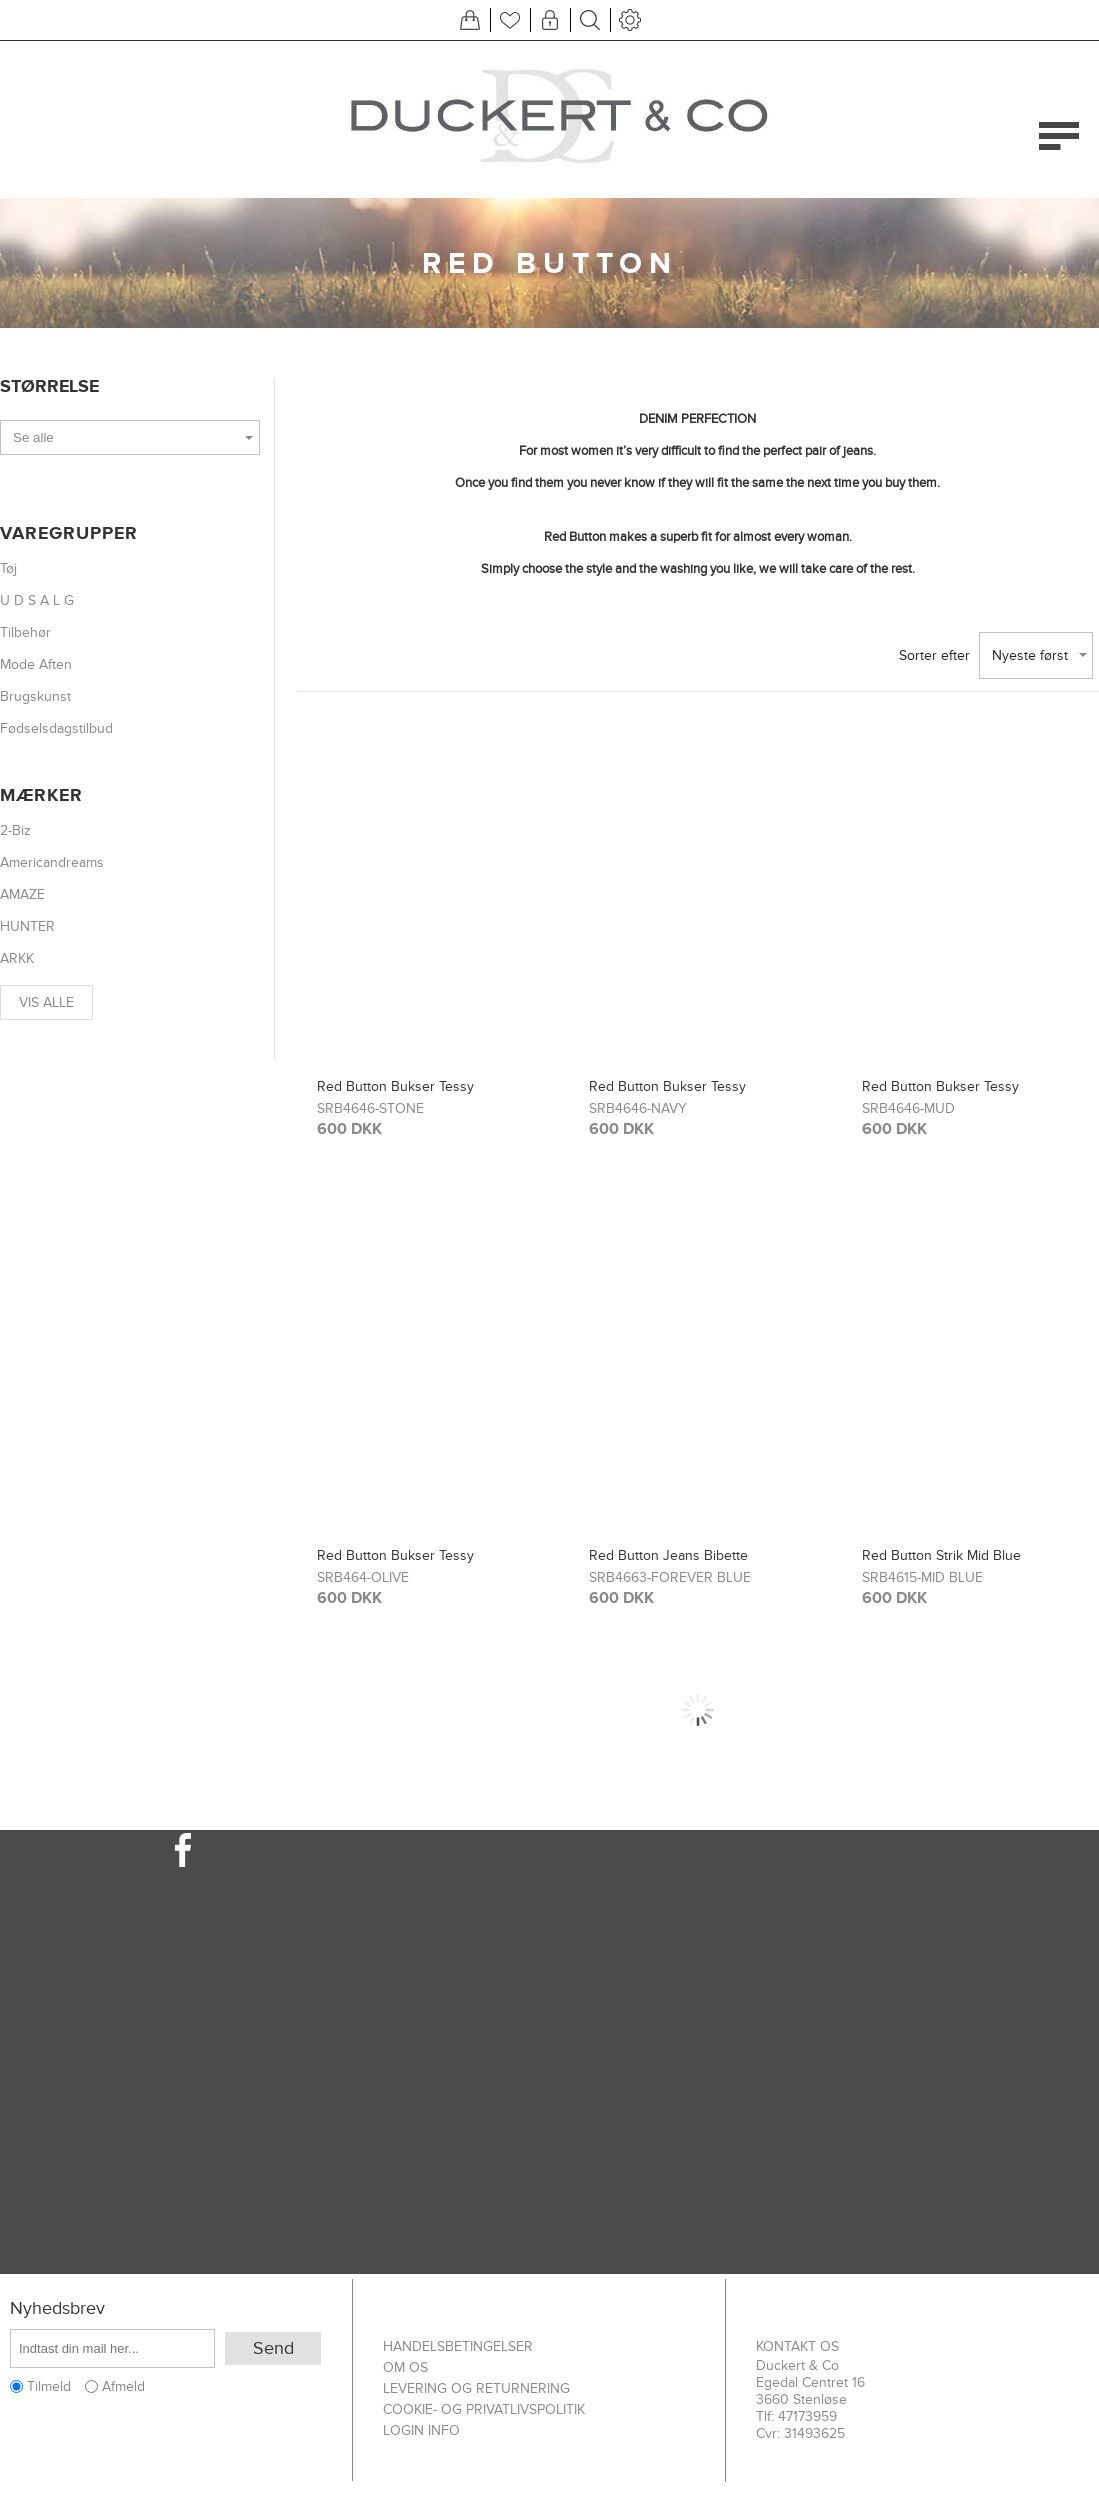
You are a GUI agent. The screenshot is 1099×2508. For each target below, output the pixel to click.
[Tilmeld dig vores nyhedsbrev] (112, 2348)
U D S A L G (37, 600)
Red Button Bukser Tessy (395, 1086)
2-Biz (15, 830)
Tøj (8, 568)
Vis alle (46, 1002)
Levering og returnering (476, 2388)
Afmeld (123, 2386)
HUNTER (27, 926)
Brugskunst (35, 696)
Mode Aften (36, 664)
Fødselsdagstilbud (56, 728)
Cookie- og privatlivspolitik (484, 2409)
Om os (405, 2367)
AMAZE (22, 894)
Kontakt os (797, 2346)
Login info (421, 2430)
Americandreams (52, 862)
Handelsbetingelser (458, 2346)
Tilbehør (25, 632)
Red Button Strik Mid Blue (941, 1555)
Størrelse (49, 386)
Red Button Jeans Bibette (668, 1555)
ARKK (17, 958)
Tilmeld (49, 2386)
